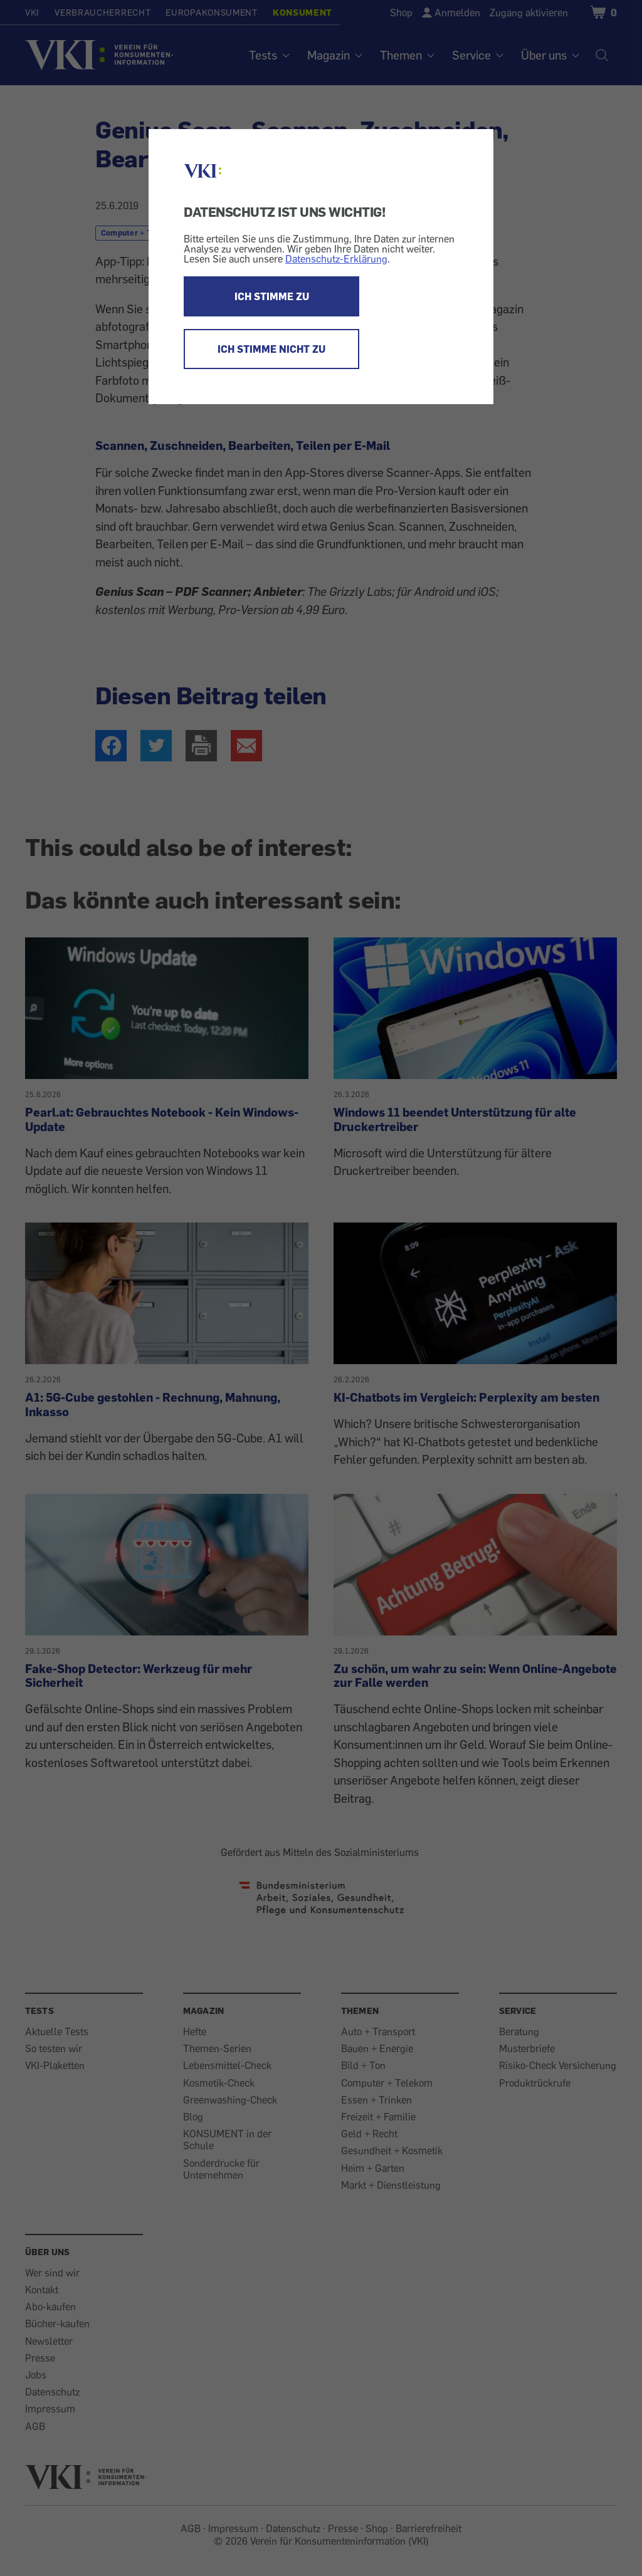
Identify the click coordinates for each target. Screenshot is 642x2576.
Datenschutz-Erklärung (336, 259)
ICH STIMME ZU (271, 296)
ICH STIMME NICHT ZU (271, 349)
